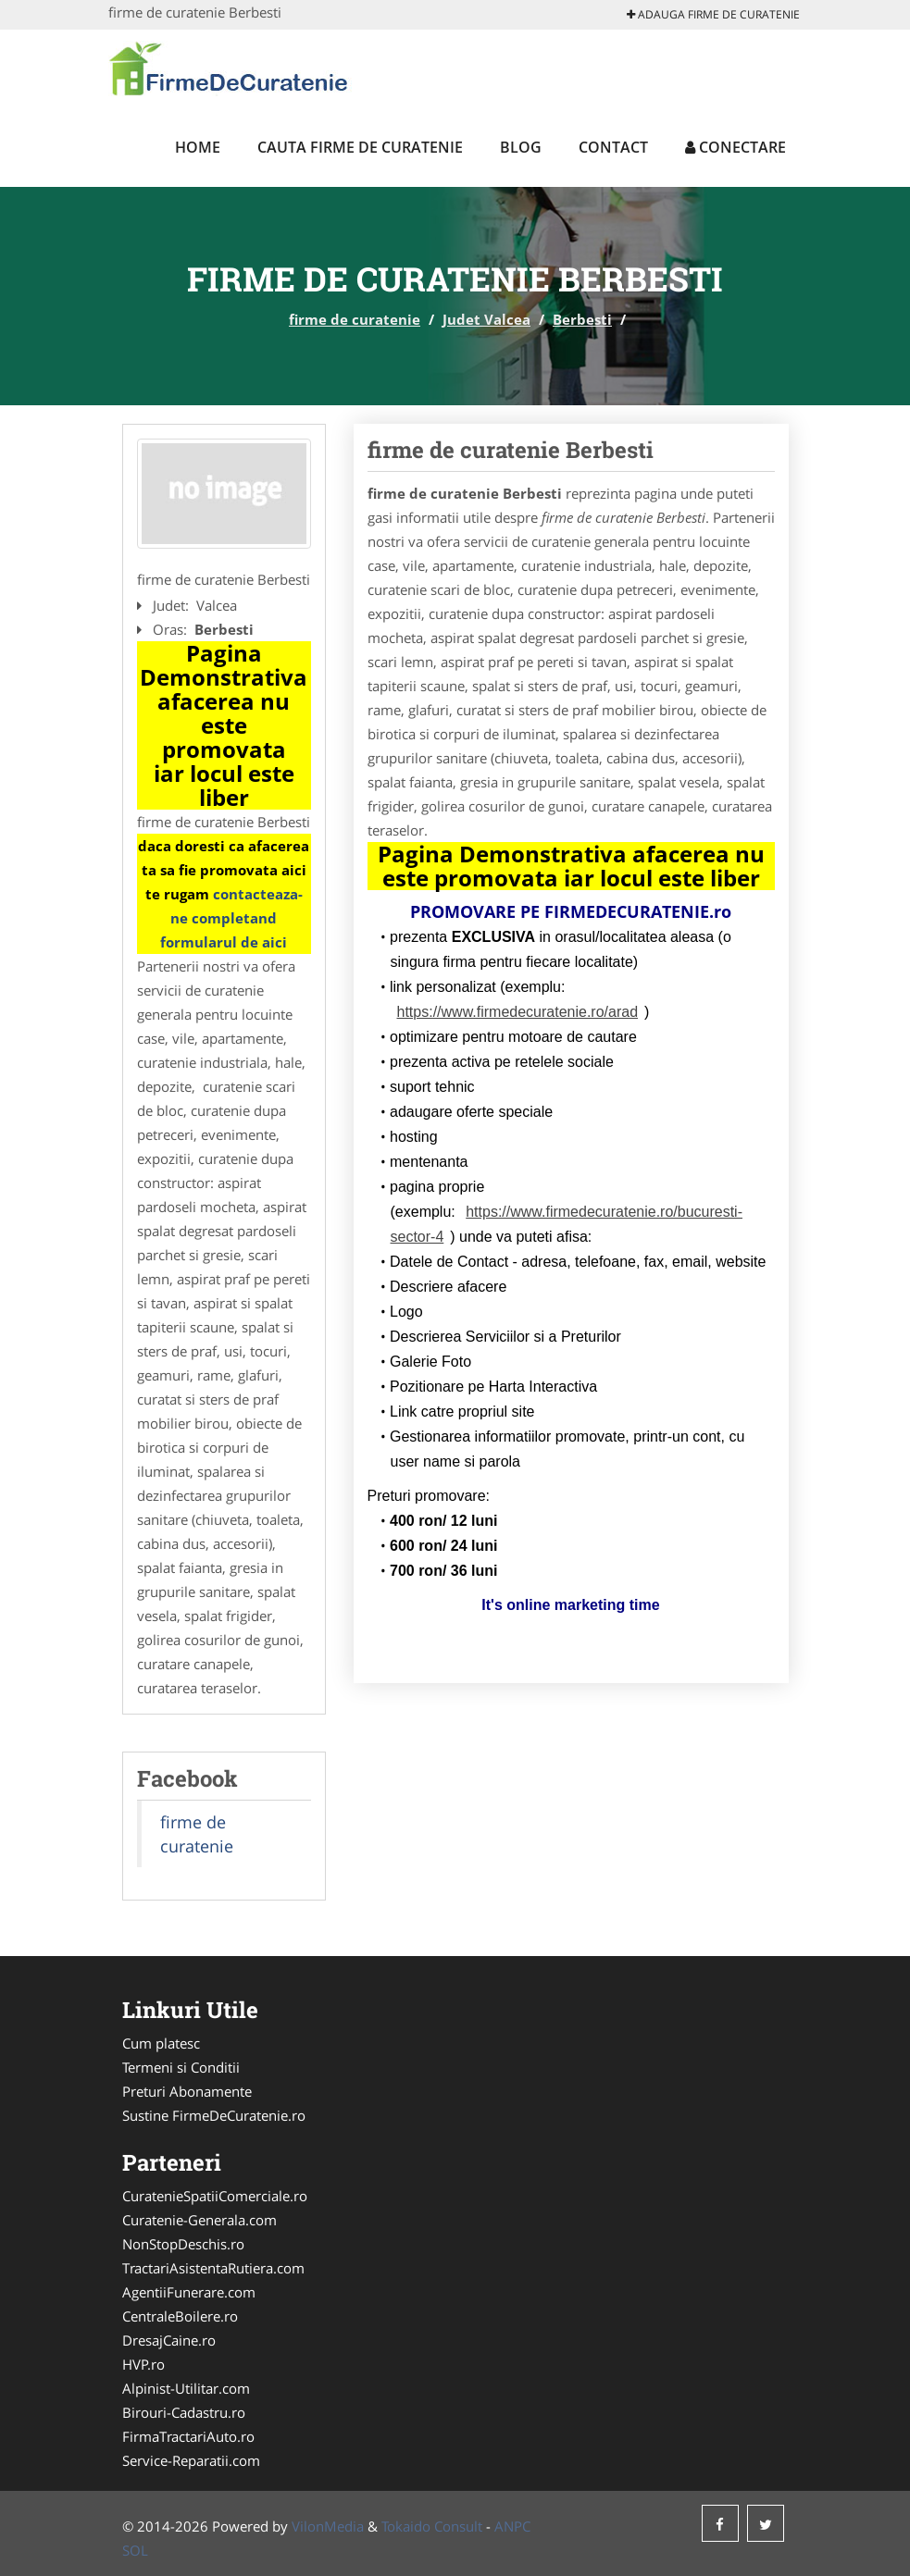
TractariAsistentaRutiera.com (213, 2268)
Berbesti (582, 319)
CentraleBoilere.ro (180, 2316)
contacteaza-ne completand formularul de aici (231, 918)
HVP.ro (143, 2364)
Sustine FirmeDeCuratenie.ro (213, 2115)
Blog (521, 147)
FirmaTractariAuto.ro (188, 2436)
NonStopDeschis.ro (183, 2244)
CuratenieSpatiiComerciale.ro (214, 2195)
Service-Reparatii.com (191, 2460)
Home (197, 147)
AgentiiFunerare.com (189, 2292)
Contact (613, 147)
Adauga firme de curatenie (713, 14)
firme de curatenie (354, 319)
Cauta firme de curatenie (360, 147)
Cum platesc (161, 2043)
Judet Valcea (486, 319)
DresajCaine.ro (169, 2340)
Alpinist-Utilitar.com (186, 2388)
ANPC (512, 2526)
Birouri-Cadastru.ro (183, 2412)
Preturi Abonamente (187, 2091)
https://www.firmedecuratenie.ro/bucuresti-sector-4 (567, 1224)
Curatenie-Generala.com (199, 2220)
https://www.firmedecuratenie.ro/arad (518, 1012)
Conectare (735, 147)
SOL (135, 2550)
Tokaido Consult (431, 2526)
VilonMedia (328, 2526)
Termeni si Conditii (181, 2067)
